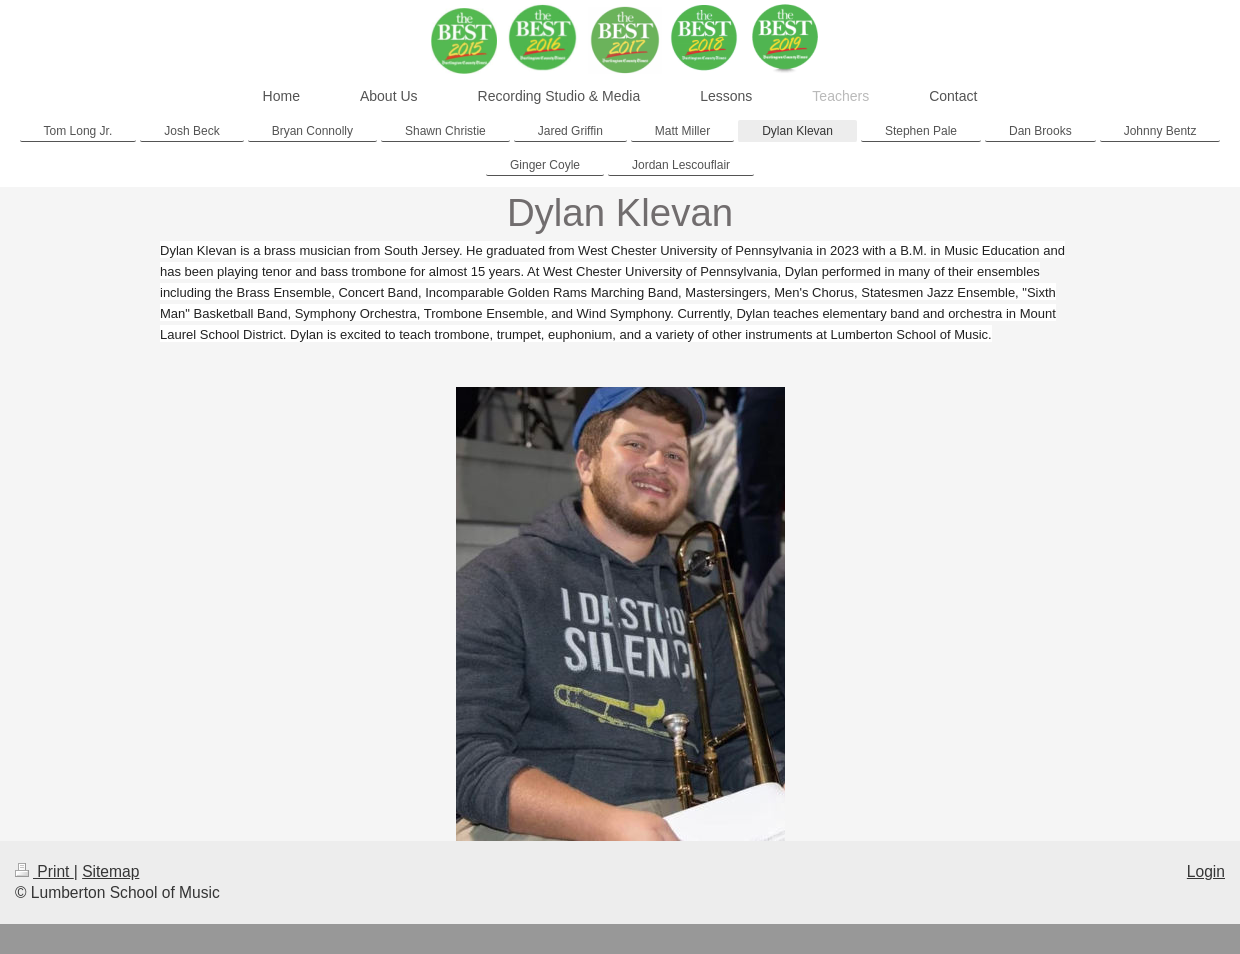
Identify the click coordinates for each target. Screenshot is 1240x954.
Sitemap (110, 871)
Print (44, 871)
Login (1206, 871)
